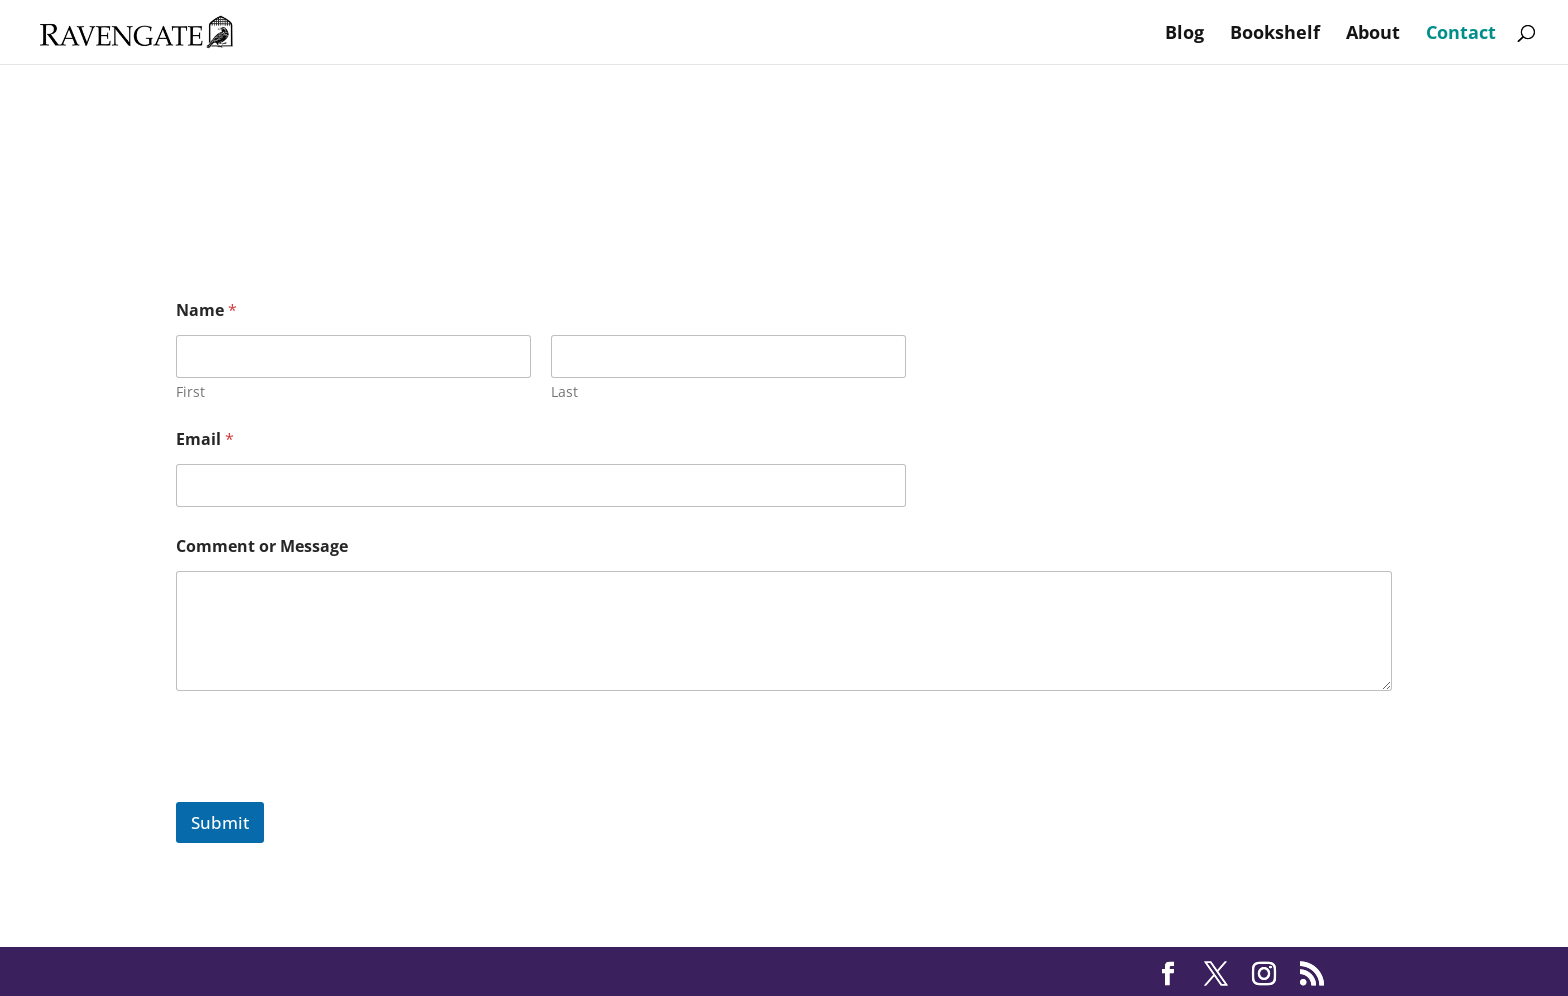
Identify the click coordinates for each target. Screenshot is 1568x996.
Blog (1184, 34)
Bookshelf (1275, 34)
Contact (1461, 34)
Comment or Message (262, 546)
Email (205, 439)
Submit (220, 822)
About (1373, 34)
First (190, 391)
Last (564, 391)
